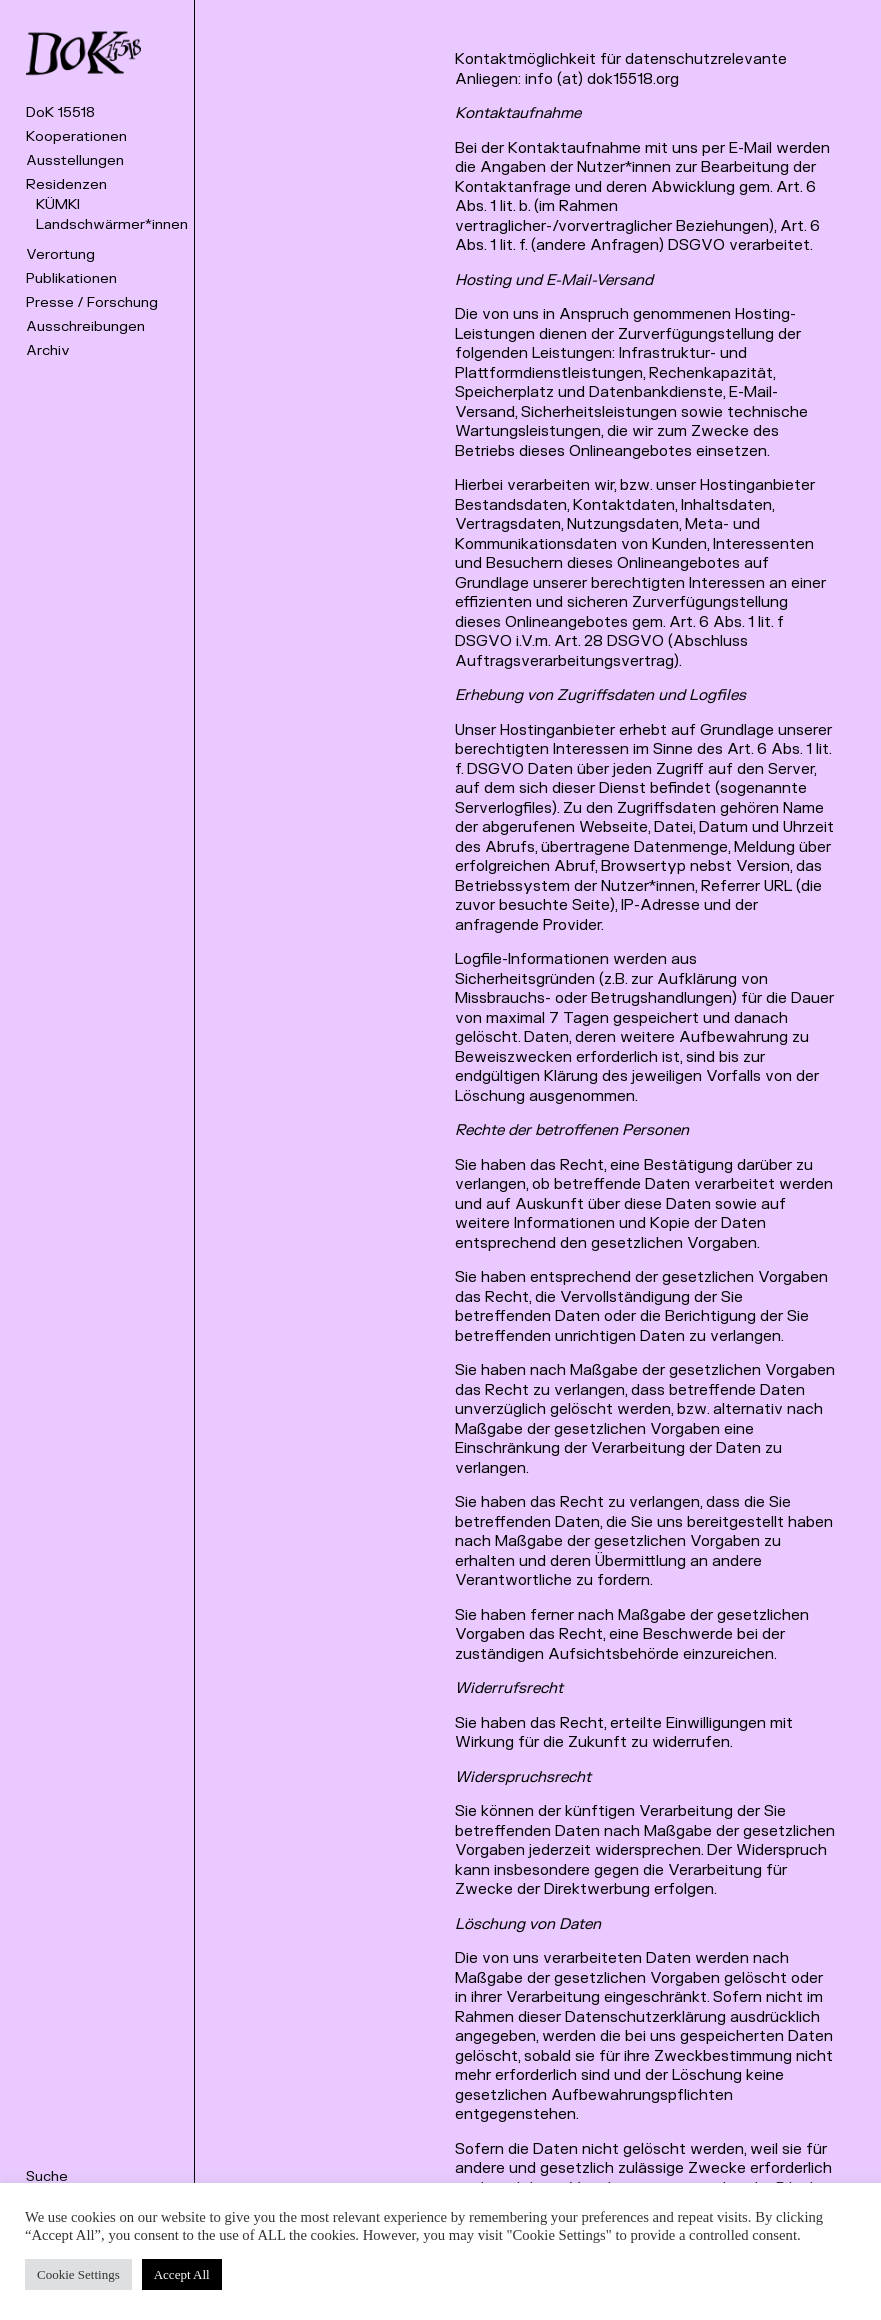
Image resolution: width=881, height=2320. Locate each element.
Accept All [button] (182, 2274)
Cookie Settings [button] (78, 2274)
